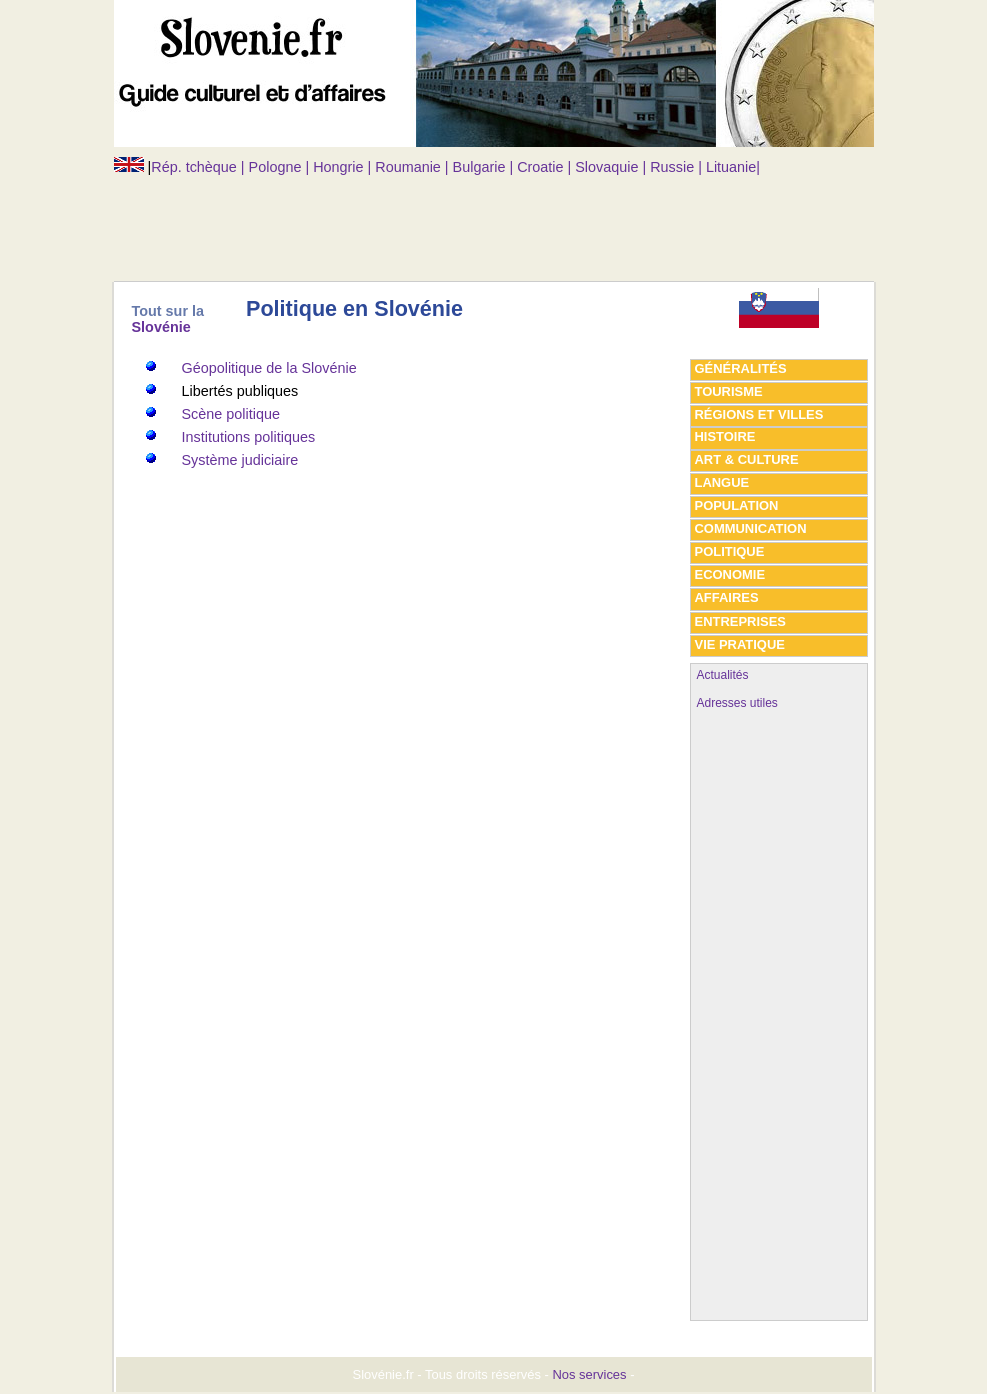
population (737, 505)
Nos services (589, 1374)
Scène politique (231, 414)
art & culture (747, 459)
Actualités (723, 675)
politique (730, 551)
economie (730, 574)
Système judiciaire (240, 460)
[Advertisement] (478, 220)
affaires (727, 597)
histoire (725, 436)
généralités (741, 368)
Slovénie (161, 327)
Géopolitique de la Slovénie (269, 368)
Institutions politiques (249, 437)
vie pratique (740, 644)
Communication (751, 528)
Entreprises (740, 621)
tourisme (729, 391)
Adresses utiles (737, 703)
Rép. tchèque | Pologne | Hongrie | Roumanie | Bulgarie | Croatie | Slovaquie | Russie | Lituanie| (455, 167)
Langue (722, 482)
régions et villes (759, 414)
